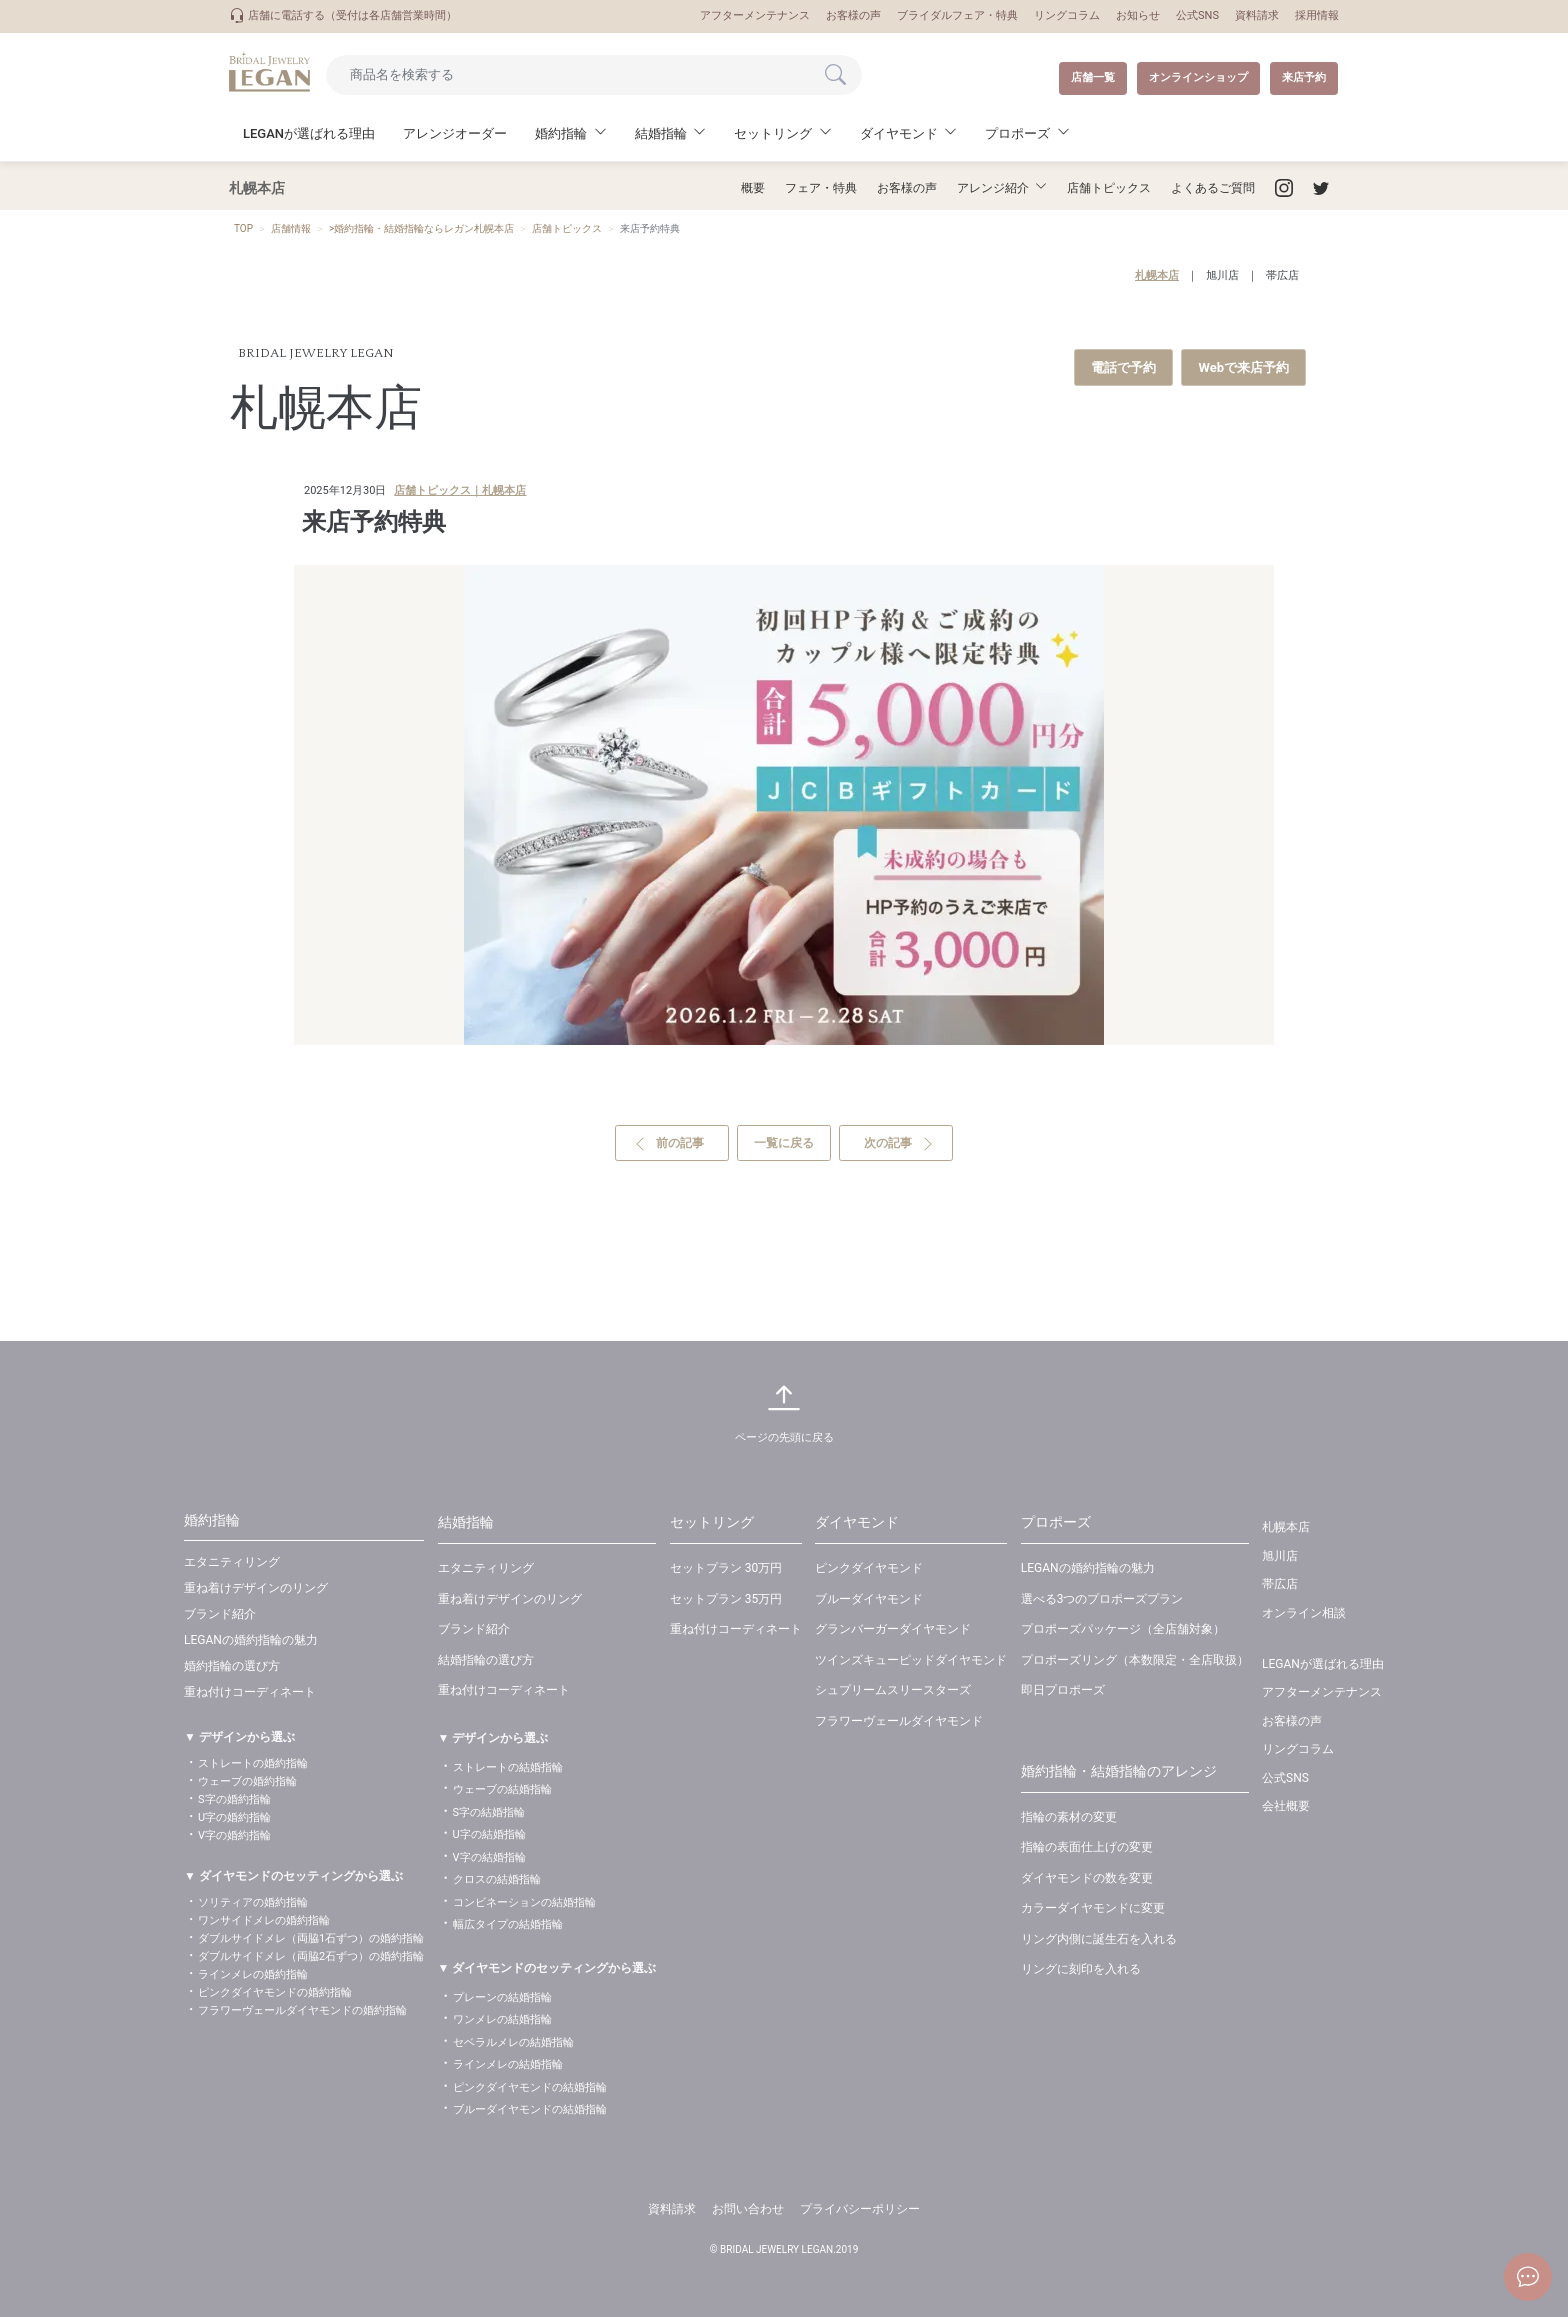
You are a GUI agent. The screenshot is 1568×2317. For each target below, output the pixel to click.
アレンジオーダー (455, 133)
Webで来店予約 (1243, 367)
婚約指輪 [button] (561, 133)
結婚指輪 (466, 1522)
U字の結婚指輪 (489, 1834)
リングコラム (1067, 15)
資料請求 (1257, 15)
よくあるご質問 (1213, 188)
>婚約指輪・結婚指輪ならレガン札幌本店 (421, 228)
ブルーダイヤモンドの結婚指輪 (530, 2109)
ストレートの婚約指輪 (253, 1763)
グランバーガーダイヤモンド (893, 1629)
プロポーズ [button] (1017, 133)
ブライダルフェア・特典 (957, 15)
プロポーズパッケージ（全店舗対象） (1123, 1629)
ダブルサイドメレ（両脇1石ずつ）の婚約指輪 (311, 1938)
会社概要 (1286, 1806)
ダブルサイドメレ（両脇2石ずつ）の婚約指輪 (311, 1956)
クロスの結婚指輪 (497, 1879)
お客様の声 (853, 15)
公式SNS (1197, 15)
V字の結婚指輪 (489, 1857)
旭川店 (1222, 275)
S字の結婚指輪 (489, 1812)
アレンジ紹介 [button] (993, 188)
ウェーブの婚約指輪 (247, 1781)
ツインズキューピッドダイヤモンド (911, 1660)
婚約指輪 (212, 1520)
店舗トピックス (1109, 188)
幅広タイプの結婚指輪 (508, 1924)
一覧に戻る (784, 1143)
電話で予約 (1123, 367)
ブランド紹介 (220, 1614)
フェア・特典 (821, 188)
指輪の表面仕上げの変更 (1087, 1847)
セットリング (712, 1522)
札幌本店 (1157, 275)
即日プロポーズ (1063, 1690)
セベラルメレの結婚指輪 (513, 2042)
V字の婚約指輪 (234, 1835)
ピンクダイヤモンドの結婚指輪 (530, 2087)
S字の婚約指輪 (234, 1799)
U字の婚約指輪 (234, 1817)
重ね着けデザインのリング (256, 1588)
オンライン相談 (1304, 1613)
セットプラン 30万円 (726, 1568)
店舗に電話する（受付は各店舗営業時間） (343, 15)
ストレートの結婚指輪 (508, 1767)
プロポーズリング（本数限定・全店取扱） (1135, 1660)
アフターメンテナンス (755, 15)
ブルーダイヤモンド (869, 1599)
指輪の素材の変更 (1069, 1817)
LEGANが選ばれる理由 (309, 133)
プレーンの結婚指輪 (502, 1997)
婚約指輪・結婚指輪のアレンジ (1119, 1771)
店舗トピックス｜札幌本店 (460, 490)
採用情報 (1317, 15)
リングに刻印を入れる (1081, 1969)
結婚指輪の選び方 (486, 1660)
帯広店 (1282, 275)
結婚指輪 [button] (661, 133)
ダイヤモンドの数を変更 (1087, 1878)
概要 (753, 188)
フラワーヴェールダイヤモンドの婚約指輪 (302, 2010)
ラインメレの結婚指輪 (508, 2064)
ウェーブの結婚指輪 (502, 1789)
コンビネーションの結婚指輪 (524, 1902)
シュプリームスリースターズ (893, 1690)
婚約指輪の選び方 (232, 1666)
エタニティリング (232, 1562)
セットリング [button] (773, 133)
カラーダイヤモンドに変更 (1093, 1908)
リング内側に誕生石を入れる (1099, 1939)
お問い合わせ (748, 2209)
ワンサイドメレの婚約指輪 (264, 1920)
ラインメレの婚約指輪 (253, 1974)
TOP (243, 228)
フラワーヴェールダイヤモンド (899, 1721)
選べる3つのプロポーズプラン (1102, 1599)
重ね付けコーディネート (250, 1692)
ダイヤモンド (857, 1522)
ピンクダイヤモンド (869, 1568)
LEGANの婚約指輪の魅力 (251, 1640)
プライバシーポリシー (860, 2209)
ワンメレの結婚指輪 (502, 2019)
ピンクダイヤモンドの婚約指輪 (275, 1992)
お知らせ (1138, 15)
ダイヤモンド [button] (899, 133)
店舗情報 (291, 228)
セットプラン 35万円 (726, 1599)
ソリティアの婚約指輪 (253, 1902)
